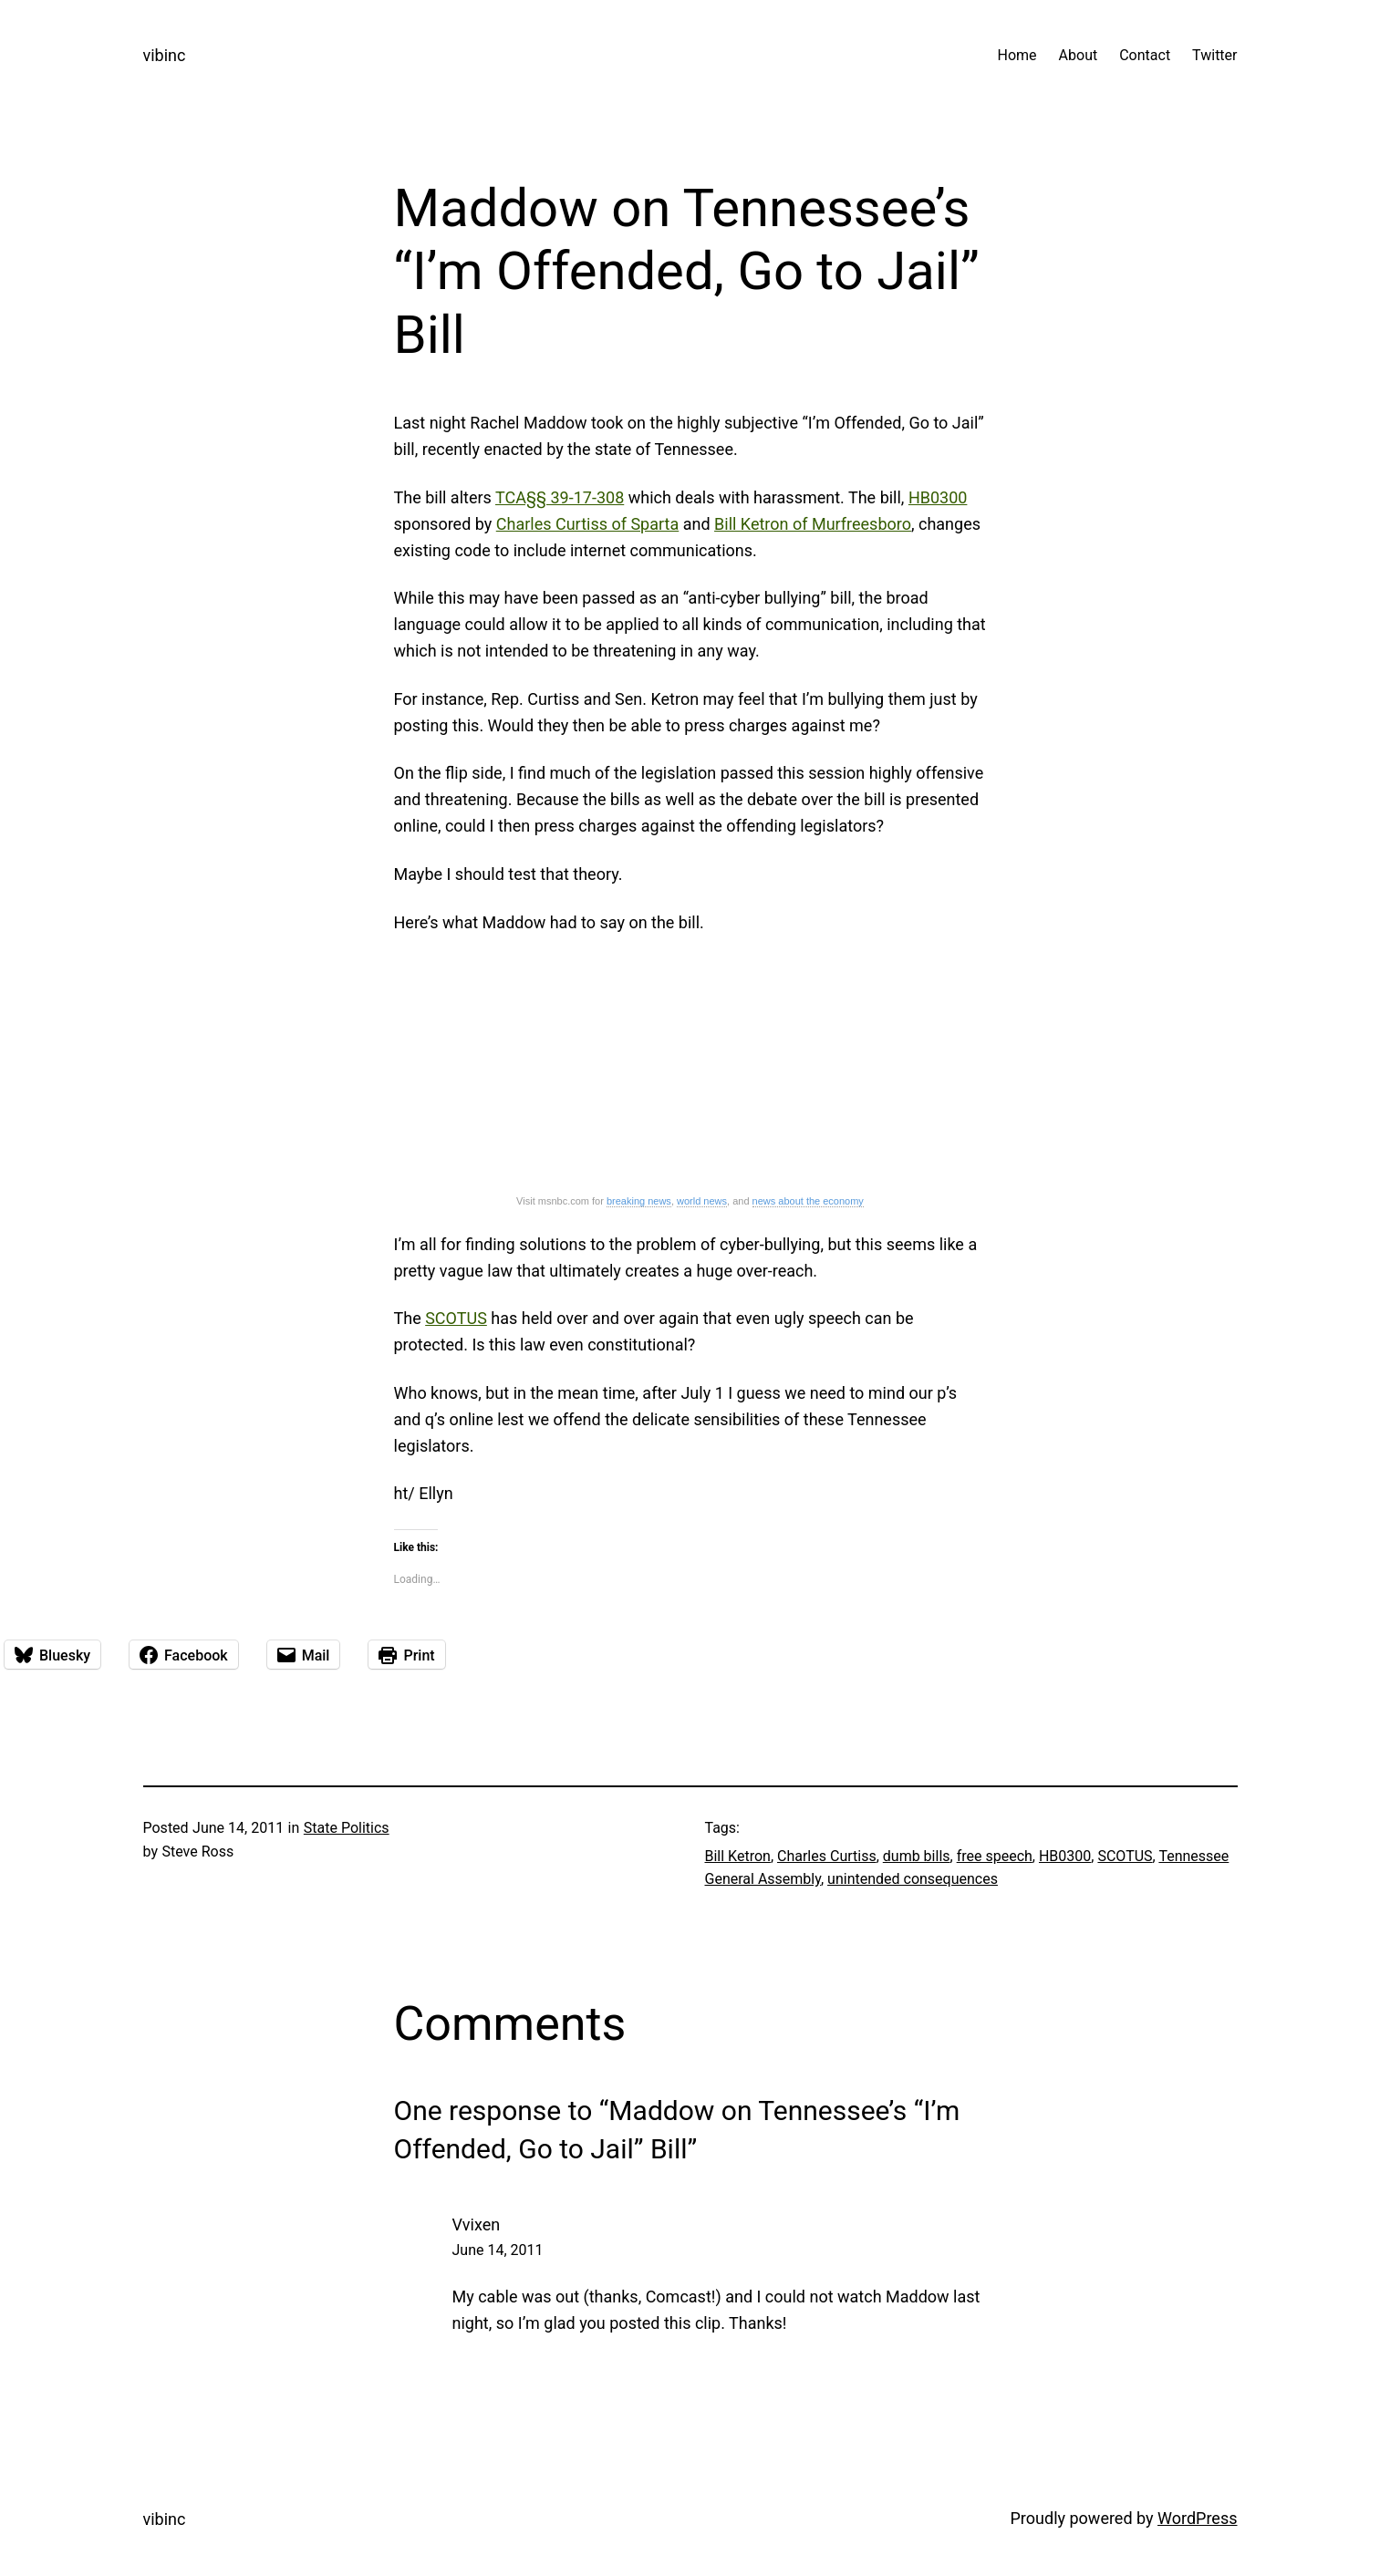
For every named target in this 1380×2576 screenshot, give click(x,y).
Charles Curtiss (827, 1856)
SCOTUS (456, 1318)
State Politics (346, 1827)
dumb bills (916, 1856)
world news (702, 1200)
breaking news (639, 1200)
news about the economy (808, 1200)
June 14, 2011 (498, 2250)
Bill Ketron (738, 1856)
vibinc (164, 55)
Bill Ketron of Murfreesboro (812, 523)
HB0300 (938, 497)
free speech (994, 1856)
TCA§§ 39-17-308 (559, 497)
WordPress (1197, 2518)
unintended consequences (912, 1879)
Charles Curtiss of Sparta (587, 523)
